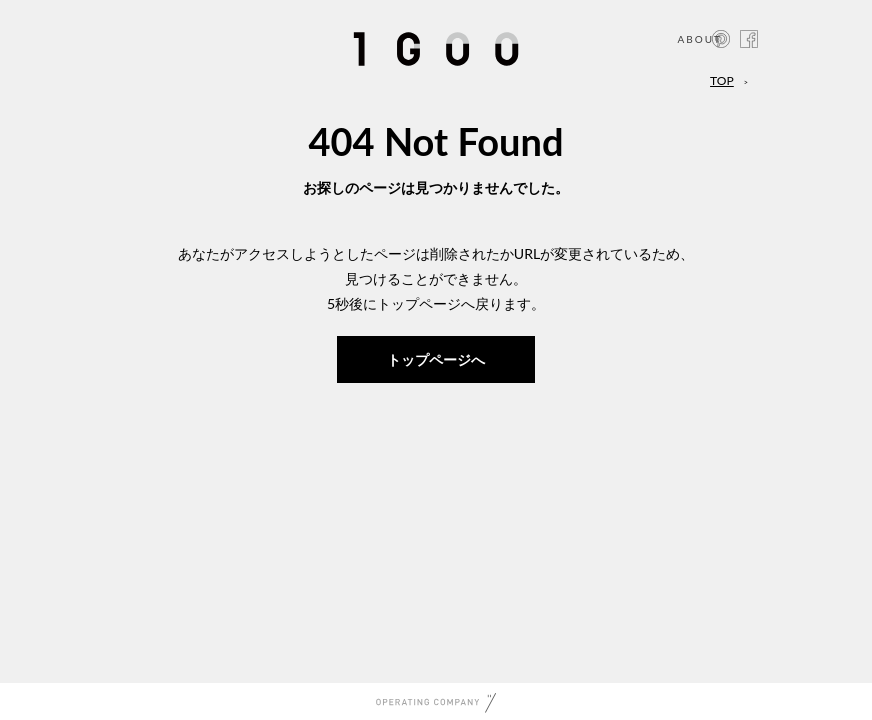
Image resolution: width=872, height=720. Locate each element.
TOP (722, 80)
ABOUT (699, 39)
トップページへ (436, 359)
